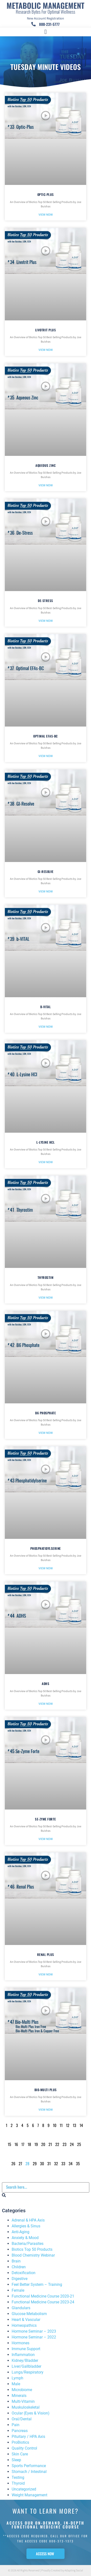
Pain (15, 2425)
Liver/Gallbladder (26, 2366)
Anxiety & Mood (25, 2237)
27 (20, 2163)
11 (61, 2125)
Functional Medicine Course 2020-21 (43, 2296)
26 (13, 2163)
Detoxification (23, 2272)
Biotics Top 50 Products (32, 2249)
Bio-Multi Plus (45, 2089)
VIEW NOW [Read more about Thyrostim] (46, 1298)
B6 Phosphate (45, 1412)
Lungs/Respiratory (27, 2372)
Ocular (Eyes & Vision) (31, 2413)
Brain (16, 2261)
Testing (18, 2477)
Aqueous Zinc (45, 465)
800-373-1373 (61, 2541)
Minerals (19, 2395)
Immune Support (26, 2348)
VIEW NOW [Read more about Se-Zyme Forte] (46, 1839)
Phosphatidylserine (45, 1548)
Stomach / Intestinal (29, 2471)
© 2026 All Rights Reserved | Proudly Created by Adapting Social (45, 2570)
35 (78, 2163)
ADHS (45, 1683)
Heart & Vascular (26, 2319)
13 (74, 2125)
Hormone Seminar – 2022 (34, 2337)
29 (35, 2163)
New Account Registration (45, 18)
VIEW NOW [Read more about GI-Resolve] (46, 892)
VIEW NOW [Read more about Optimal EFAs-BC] (46, 756)
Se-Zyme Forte (45, 1819)
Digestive (19, 2278)
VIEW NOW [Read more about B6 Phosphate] (46, 1433)
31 (49, 2163)
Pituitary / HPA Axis (28, 2436)
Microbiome (22, 2389)
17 (22, 2144)
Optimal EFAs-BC (45, 736)
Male (16, 2384)
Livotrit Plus (45, 329)
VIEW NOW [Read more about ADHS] (46, 1704)
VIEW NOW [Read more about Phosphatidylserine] (46, 1568)
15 (9, 2144)
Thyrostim (46, 1277)
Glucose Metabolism (29, 2313)
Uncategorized (24, 2489)
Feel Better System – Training (37, 2284)
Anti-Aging (20, 2232)
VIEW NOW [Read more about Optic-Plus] (46, 215)
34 (71, 2163)
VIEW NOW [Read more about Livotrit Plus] (46, 350)
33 (63, 2163)
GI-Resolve (46, 871)
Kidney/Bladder (25, 2360)
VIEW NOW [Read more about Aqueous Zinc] (46, 485)
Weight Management (29, 2495)
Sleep (16, 2460)
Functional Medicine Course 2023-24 (43, 2302)
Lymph (17, 2378)
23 (64, 2144)
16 (16, 2144)
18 (29, 2144)
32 (56, 2163)
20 (43, 2144)
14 (81, 2125)
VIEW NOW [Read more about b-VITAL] (46, 1027)
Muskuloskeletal (26, 2407)
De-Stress (45, 600)
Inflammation (23, 2354)
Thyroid (18, 2483)
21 (50, 2144)
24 (72, 2144)
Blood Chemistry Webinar (33, 2255)
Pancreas (20, 2430)
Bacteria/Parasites (27, 2243)
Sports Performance (29, 2465)
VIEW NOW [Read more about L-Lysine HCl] (46, 1162)
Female (18, 2290)
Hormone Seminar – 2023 (34, 2331)
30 (42, 2163)
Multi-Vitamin (23, 2401)
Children (19, 2267)
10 (54, 2125)
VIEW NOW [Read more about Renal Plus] (46, 1975)
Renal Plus (45, 1954)
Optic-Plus (45, 194)
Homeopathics (24, 2325)
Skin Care (20, 2454)
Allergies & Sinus (26, 2226)
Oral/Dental (22, 2419)
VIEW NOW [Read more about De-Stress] (46, 621)
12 (67, 2125)
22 (57, 2144)
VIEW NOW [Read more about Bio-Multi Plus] (46, 2110)
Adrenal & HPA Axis (28, 2220)
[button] (45, 32)
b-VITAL (45, 1006)
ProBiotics (20, 2442)
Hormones (20, 2343)
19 (36, 2144)
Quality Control (24, 2448)
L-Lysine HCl (45, 1142)
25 (79, 2144)
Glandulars (21, 2308)
